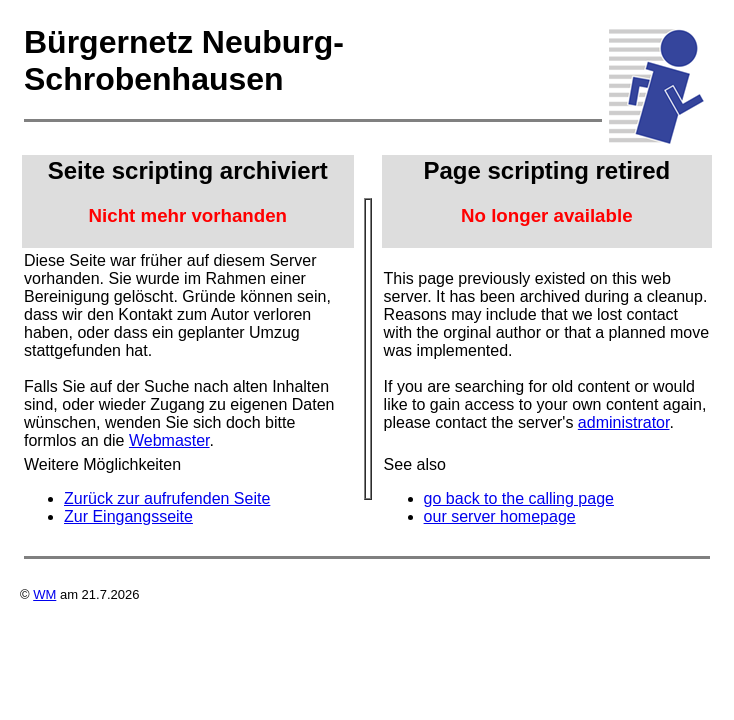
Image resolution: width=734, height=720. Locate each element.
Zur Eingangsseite (128, 516)
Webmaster (169, 440)
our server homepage (500, 516)
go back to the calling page (519, 498)
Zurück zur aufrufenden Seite (167, 498)
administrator (624, 422)
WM (44, 594)
